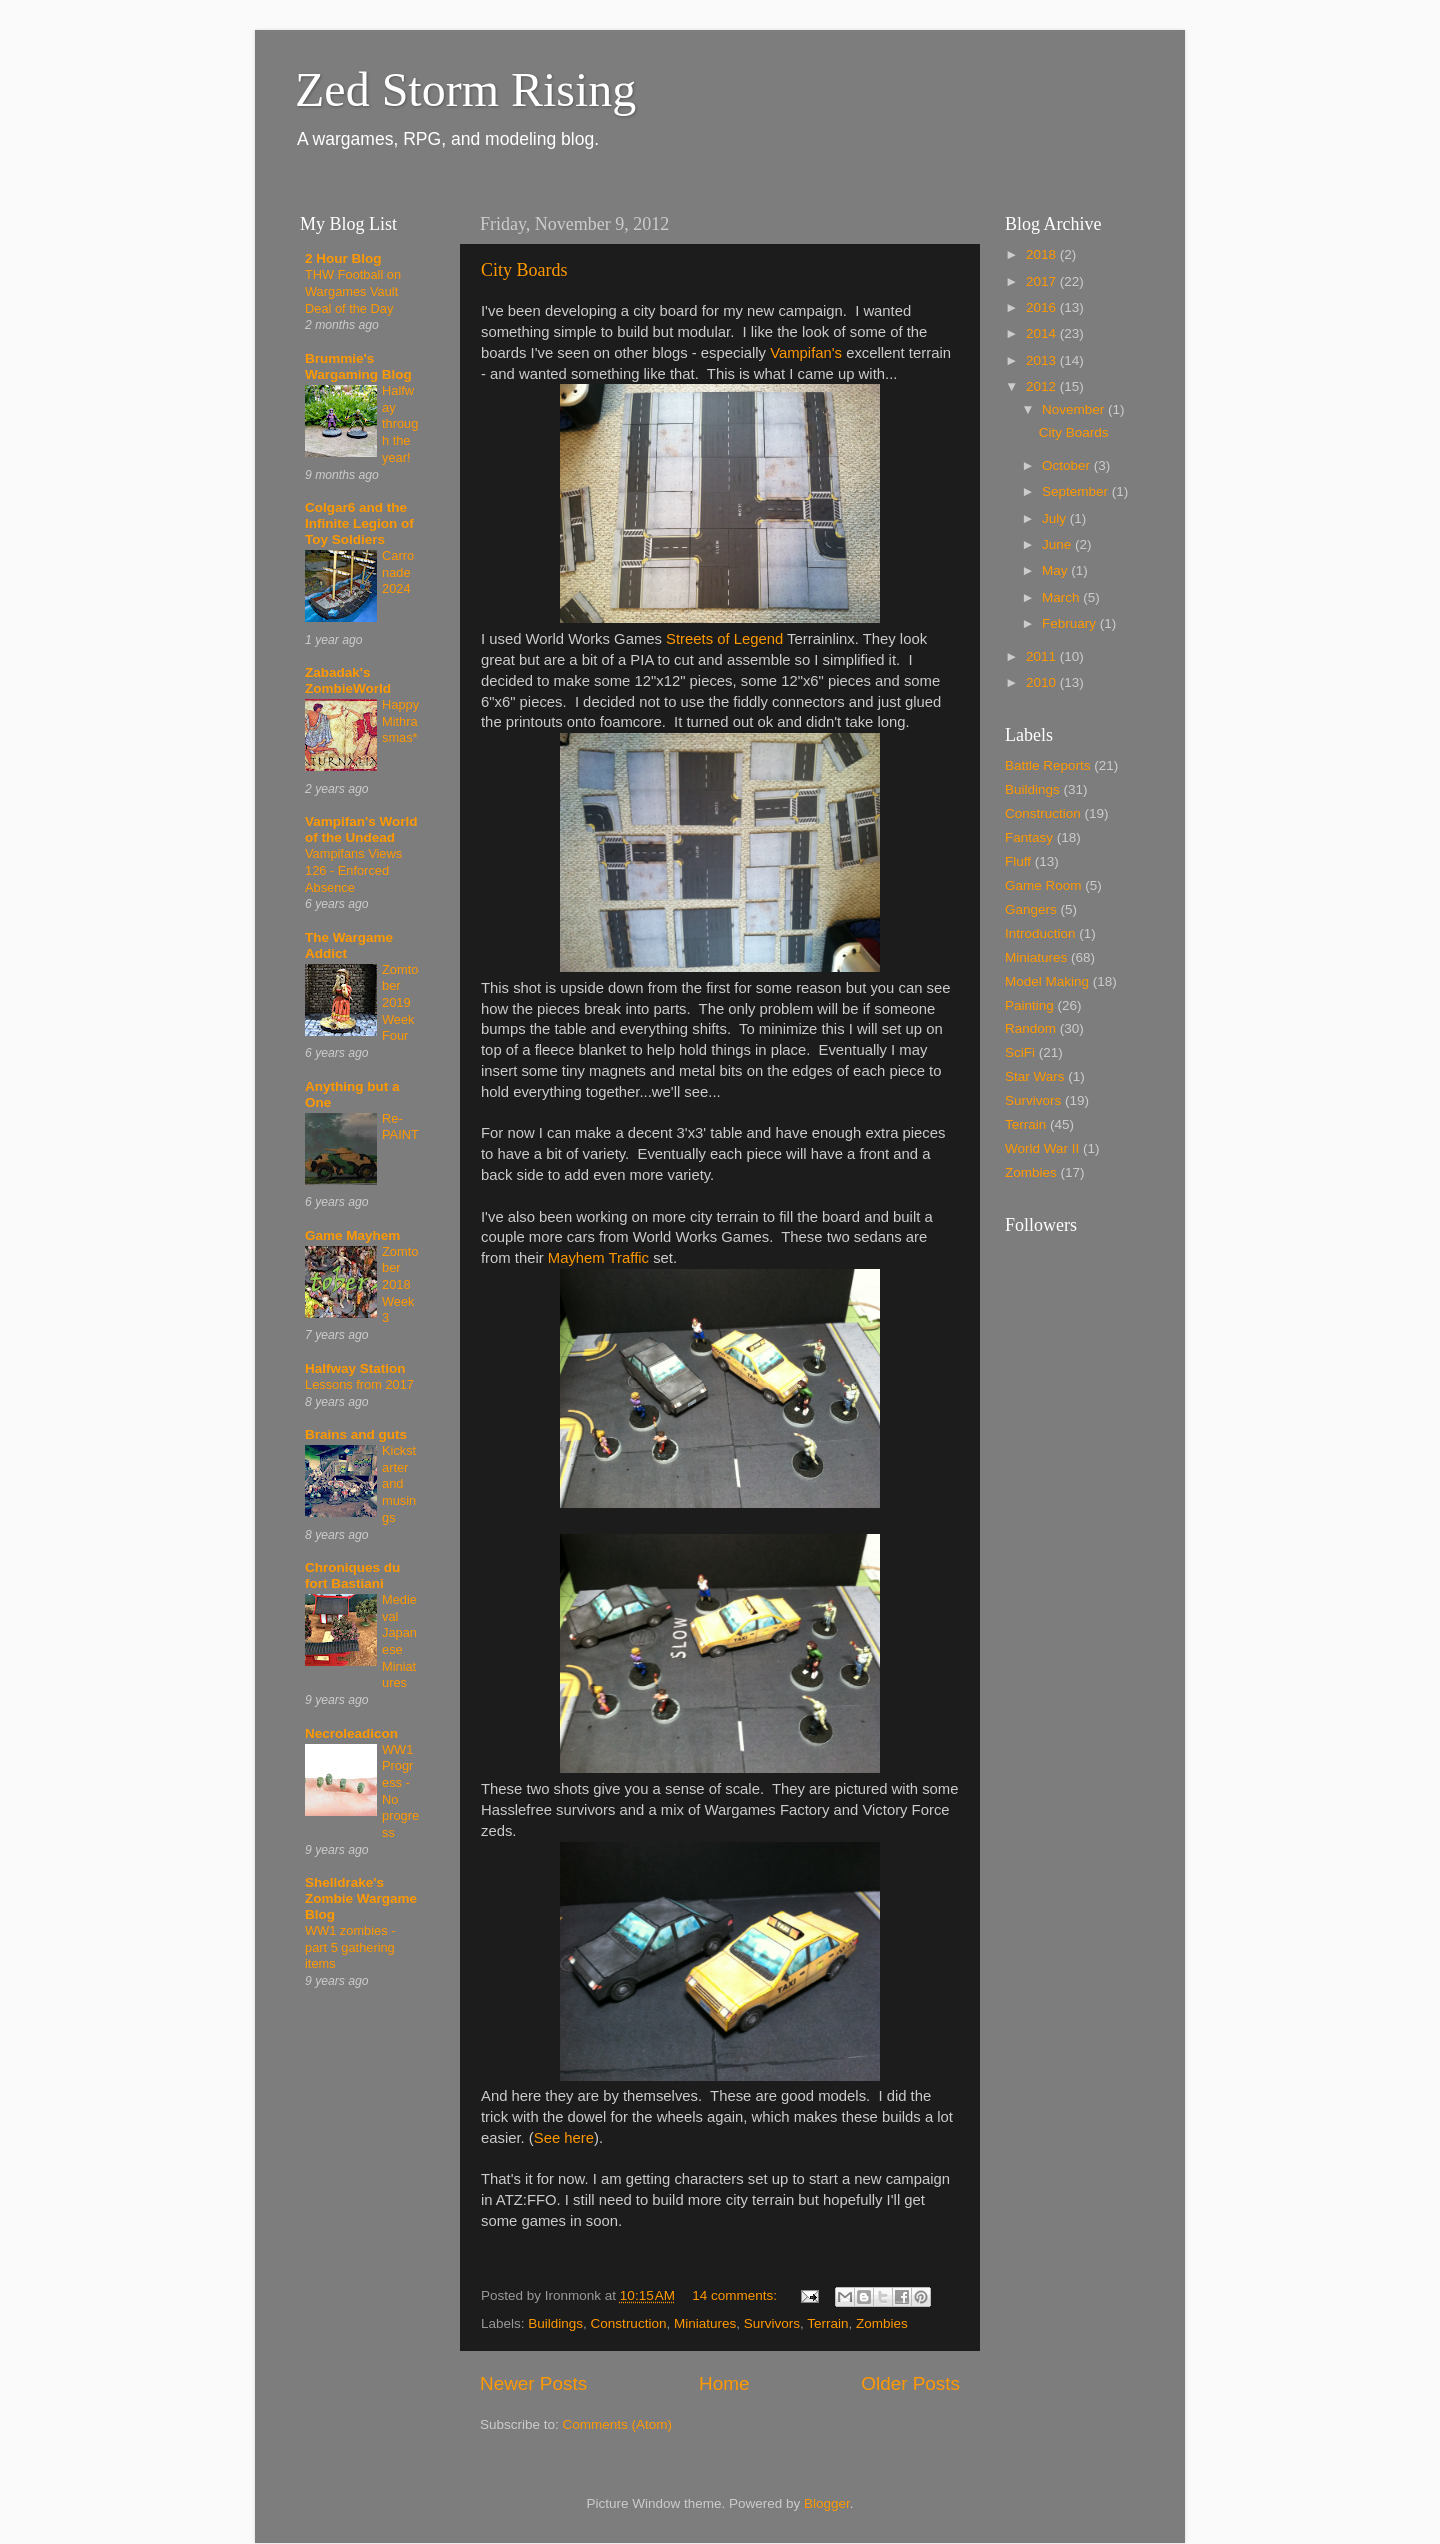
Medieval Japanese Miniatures (399, 1641)
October (1068, 465)
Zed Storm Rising (465, 89)
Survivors (772, 2323)
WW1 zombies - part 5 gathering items (350, 1947)
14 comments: (736, 2295)
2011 (1043, 656)
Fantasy (1029, 837)
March (1062, 597)
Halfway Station (355, 1368)
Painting (1029, 1005)
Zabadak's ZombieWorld (348, 680)
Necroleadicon (351, 1733)
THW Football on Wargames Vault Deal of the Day (353, 291)
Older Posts (910, 2383)
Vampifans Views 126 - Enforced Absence (353, 870)
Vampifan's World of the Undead (361, 829)
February (1071, 623)
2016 (1043, 307)
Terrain (827, 2323)
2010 (1043, 682)
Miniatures (705, 2323)
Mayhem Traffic (598, 1258)
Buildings (555, 2323)
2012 (1043, 386)
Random (1030, 1028)
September (1077, 491)
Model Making (1047, 981)
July (1056, 518)
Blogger (827, 2503)
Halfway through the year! (400, 424)
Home (724, 2383)
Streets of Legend (724, 639)
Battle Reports (1048, 765)
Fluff (1018, 861)
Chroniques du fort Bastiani (352, 1575)
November (1075, 409)
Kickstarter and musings (399, 1484)
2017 (1043, 281)
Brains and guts (356, 1434)
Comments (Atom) (618, 2424)
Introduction (1040, 933)
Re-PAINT (400, 1127)
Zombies (882, 2323)
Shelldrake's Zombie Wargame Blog (361, 1898)
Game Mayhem (352, 1235)
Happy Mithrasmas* (400, 721)
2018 (1043, 254)
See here (564, 2138)
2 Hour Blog (343, 258)
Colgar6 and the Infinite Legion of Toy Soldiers (359, 523)
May (1056, 570)
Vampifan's (806, 353)
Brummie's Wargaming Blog (358, 366)
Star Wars (1035, 1076)
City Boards (524, 270)
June (1058, 544)
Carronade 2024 (398, 572)
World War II (1042, 1148)
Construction (629, 2323)
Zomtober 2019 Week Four (400, 1003)
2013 (1043, 360)
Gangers (1031, 909)
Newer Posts (533, 2383)
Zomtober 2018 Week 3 (400, 1285)
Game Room (1043, 885)
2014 (1043, 333)
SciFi (1020, 1052)
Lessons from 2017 (359, 1384)
